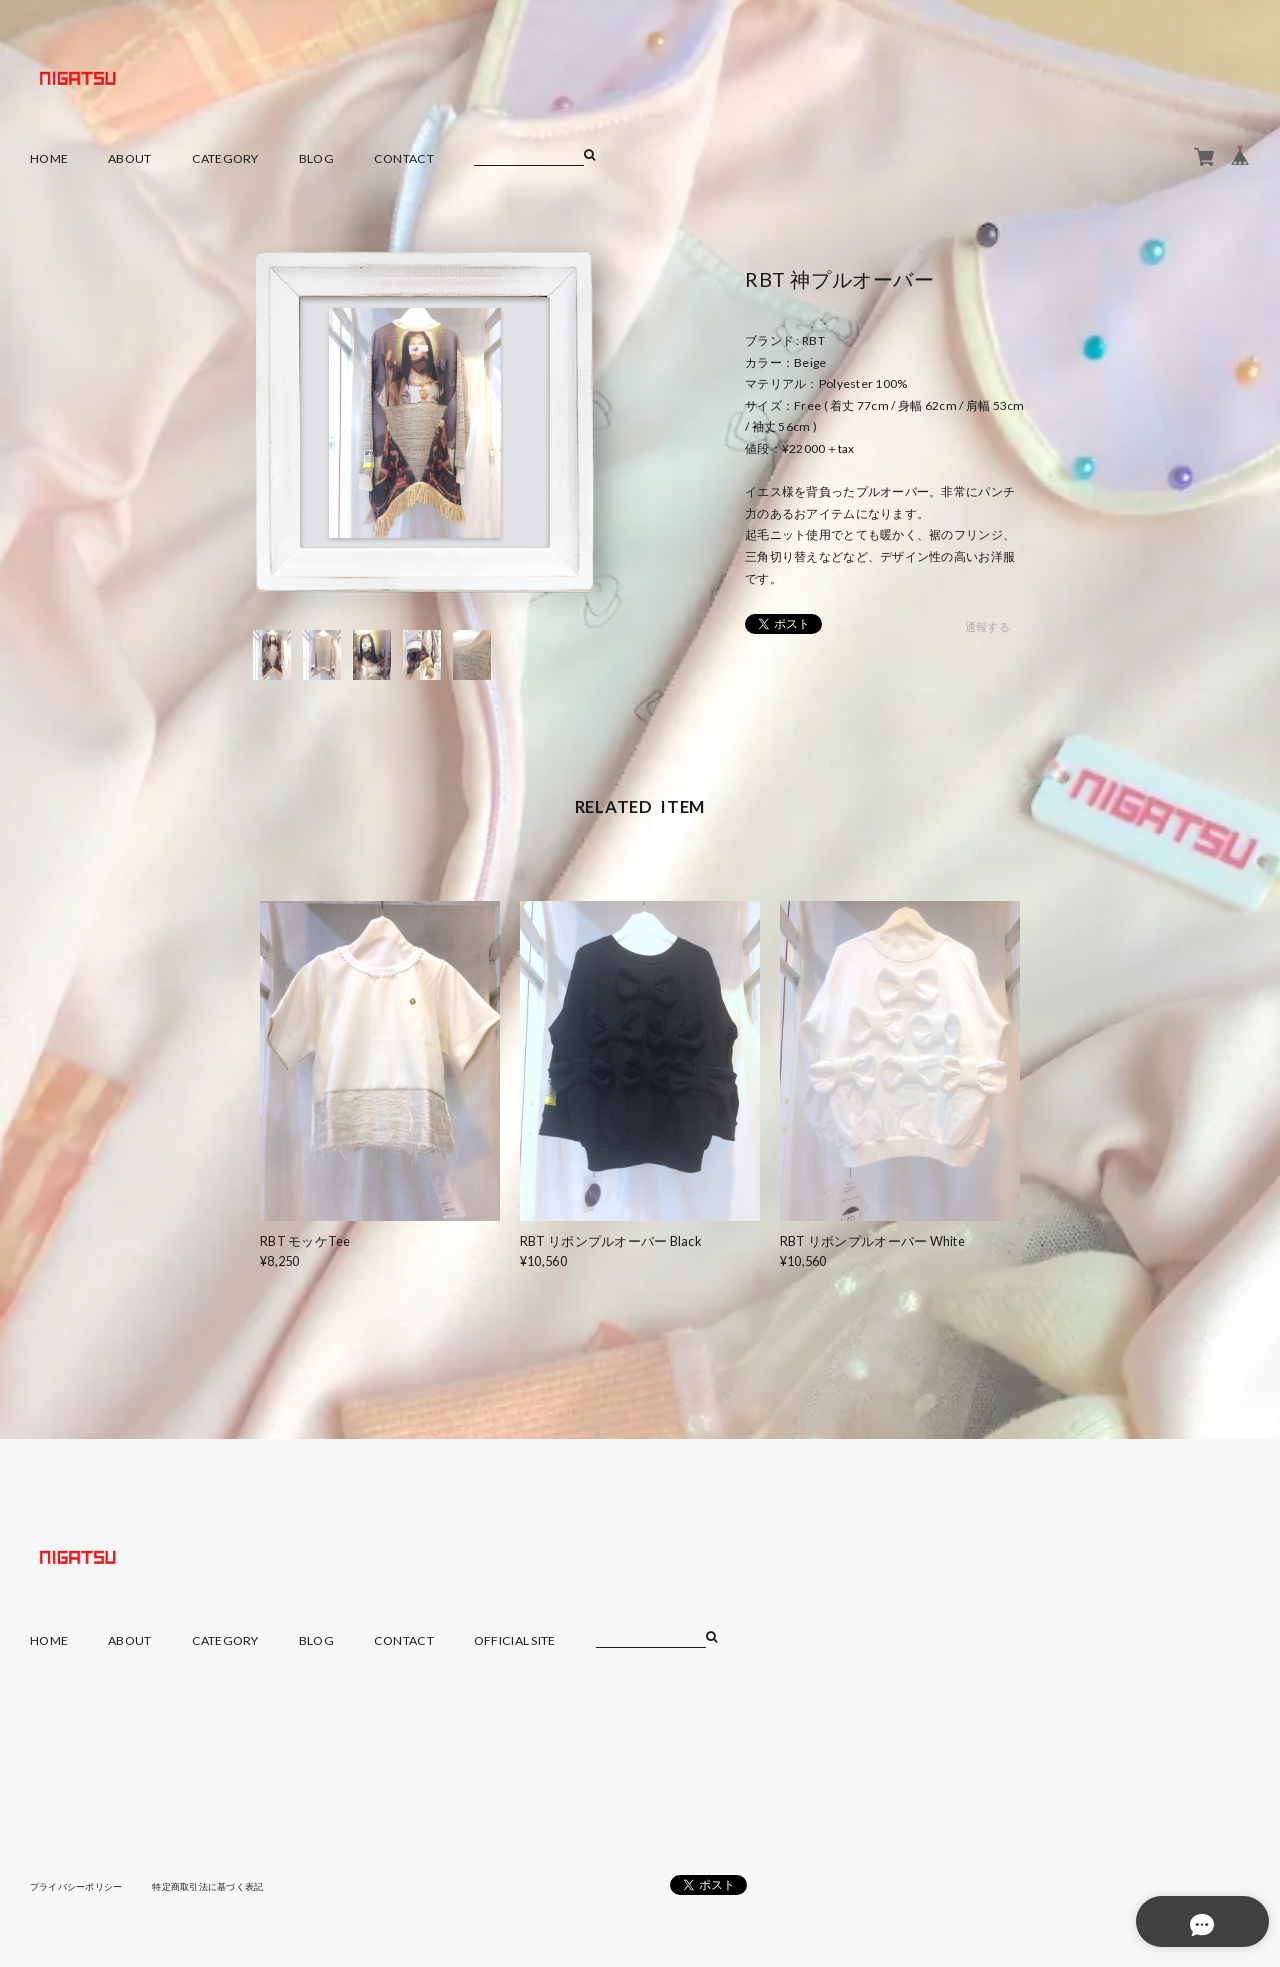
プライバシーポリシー (81, 1886)
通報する (987, 627)
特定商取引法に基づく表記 (224, 1886)
